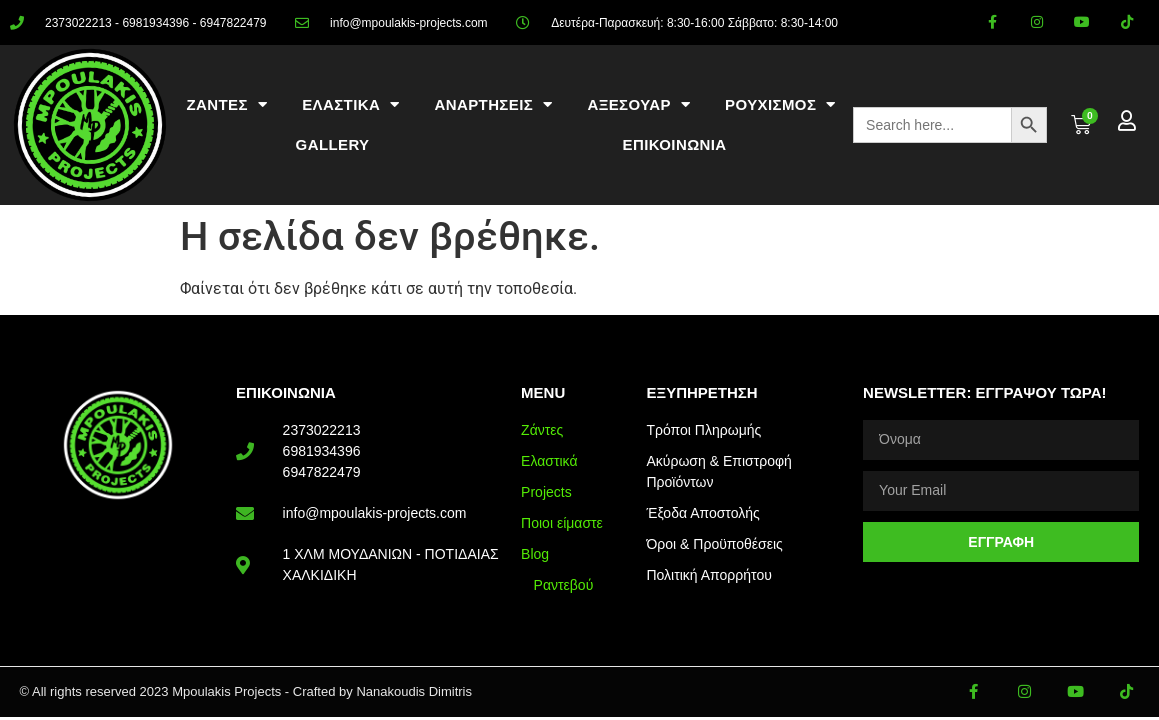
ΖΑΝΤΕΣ (227, 104)
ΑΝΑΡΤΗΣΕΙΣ (493, 104)
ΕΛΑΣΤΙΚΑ (350, 104)
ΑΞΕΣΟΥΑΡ (638, 104)
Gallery (333, 144)
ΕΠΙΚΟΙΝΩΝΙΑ (675, 144)
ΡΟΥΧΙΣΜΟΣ (780, 104)
